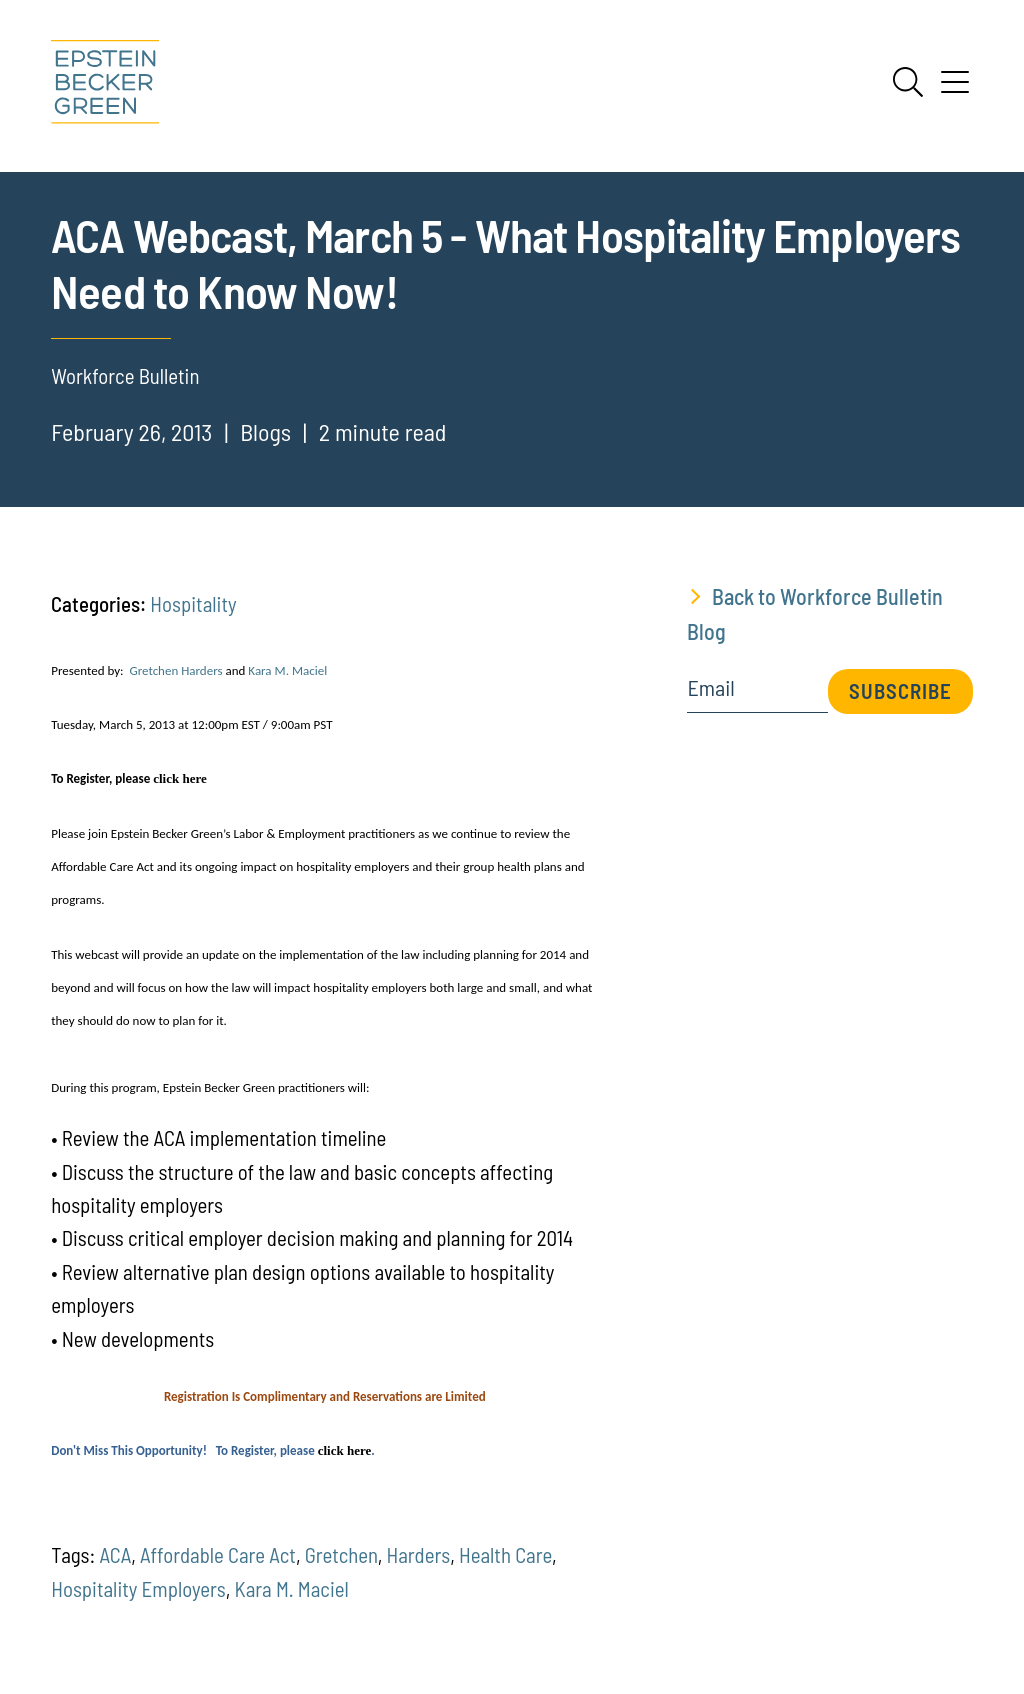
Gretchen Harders (175, 670)
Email (710, 688)
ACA (115, 1554)
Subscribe (900, 690)
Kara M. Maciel (287, 670)
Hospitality (193, 603)
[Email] (757, 694)
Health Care (505, 1554)
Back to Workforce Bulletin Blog (815, 613)
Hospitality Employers (138, 1588)
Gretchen (341, 1554)
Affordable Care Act (218, 1554)
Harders (418, 1554)
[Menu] (955, 89)
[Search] (908, 82)
